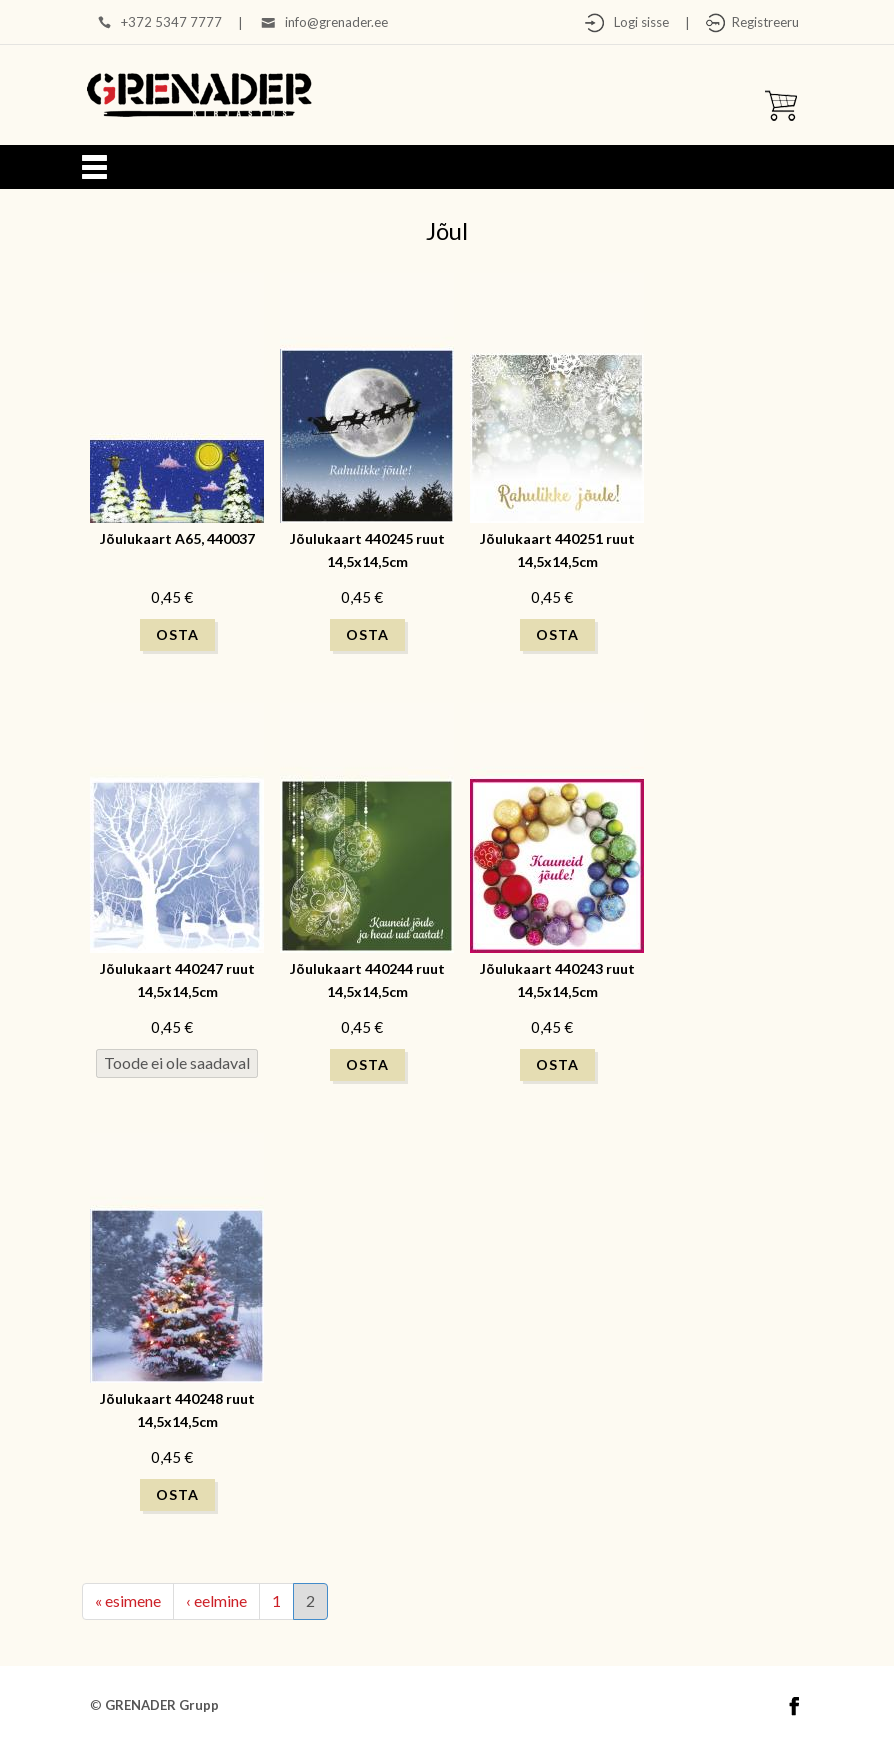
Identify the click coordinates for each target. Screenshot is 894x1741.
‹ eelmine (216, 1600)
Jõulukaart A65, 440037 (177, 538)
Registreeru (762, 22)
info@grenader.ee (336, 22)
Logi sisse (637, 22)
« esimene (128, 1600)
